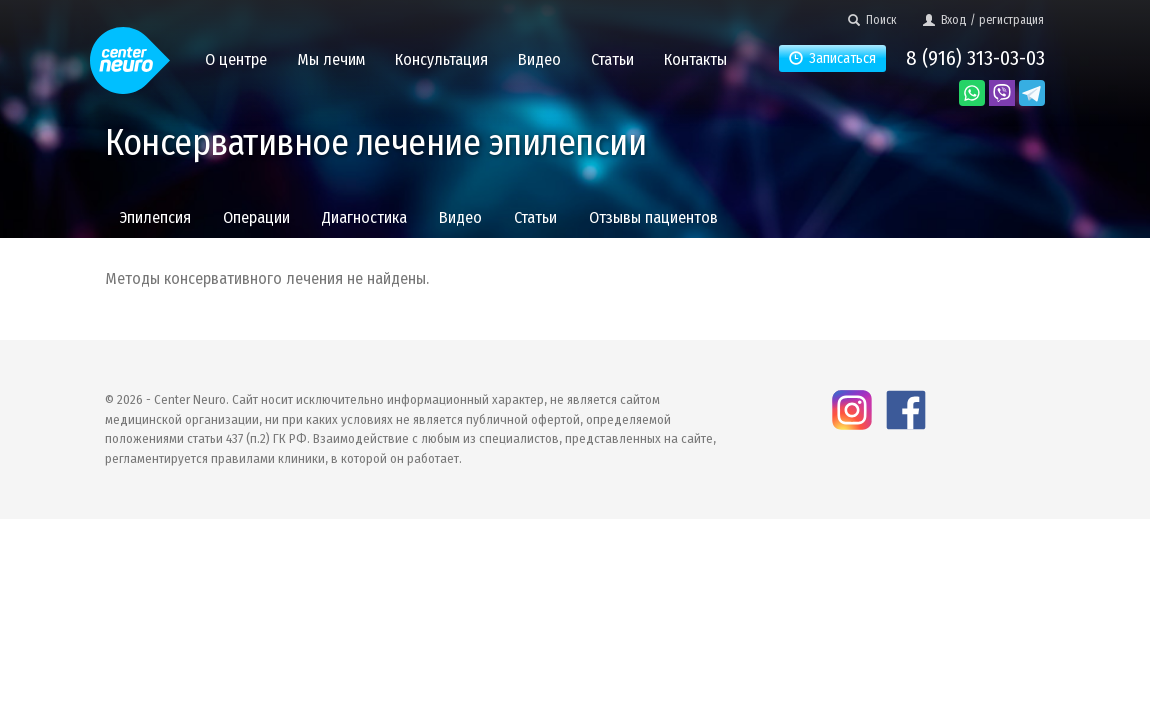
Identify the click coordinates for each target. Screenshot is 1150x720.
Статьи (535, 217)
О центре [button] (236, 59)
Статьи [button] (612, 59)
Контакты (695, 59)
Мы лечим (331, 59)
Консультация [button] (441, 59)
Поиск (872, 20)
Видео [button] (539, 59)
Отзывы (653, 217)
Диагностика (364, 217)
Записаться (832, 58)
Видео (460, 217)
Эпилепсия (155, 217)
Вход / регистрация (983, 20)
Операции (256, 217)
